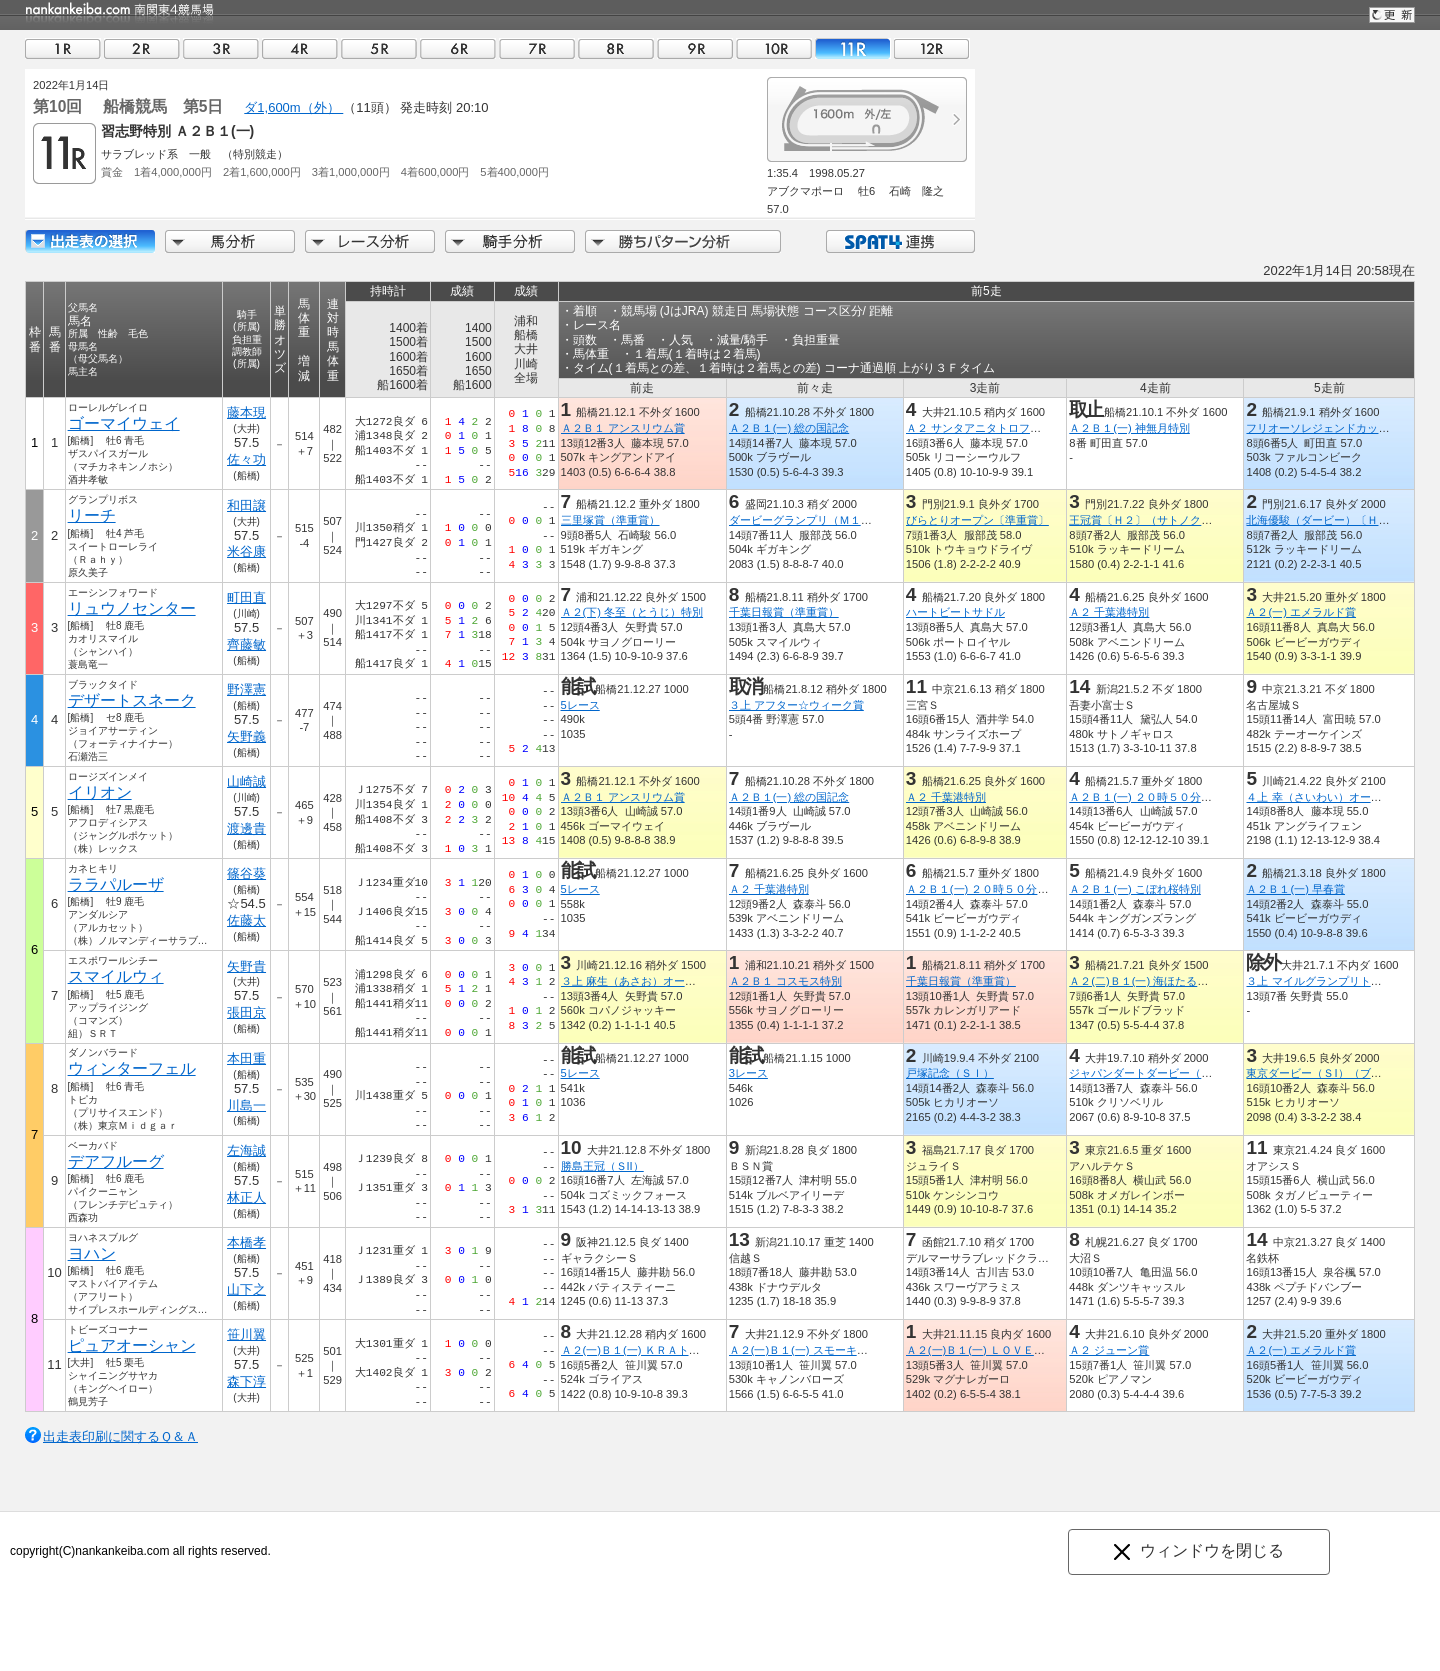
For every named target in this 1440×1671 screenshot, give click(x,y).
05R (379, 48)
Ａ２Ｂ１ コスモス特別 (785, 981)
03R (221, 48)
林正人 (246, 1197)
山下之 (246, 1289)
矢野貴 (246, 966)
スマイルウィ (116, 976)
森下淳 (246, 1381)
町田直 (246, 597)
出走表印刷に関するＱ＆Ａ (120, 1436)
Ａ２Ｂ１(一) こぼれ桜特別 (1135, 889)
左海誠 (246, 1150)
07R (537, 48)
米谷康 (246, 551)
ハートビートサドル (955, 612)
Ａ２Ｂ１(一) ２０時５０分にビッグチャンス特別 (1190, 797)
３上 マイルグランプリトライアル (1330, 981)
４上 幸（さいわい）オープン (1319, 797)
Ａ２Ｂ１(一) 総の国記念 (789, 428)
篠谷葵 (246, 873)
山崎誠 (246, 781)
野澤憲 (246, 689)
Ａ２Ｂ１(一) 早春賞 (1295, 889)
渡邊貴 (246, 828)
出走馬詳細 (90, 241)
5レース (580, 705)
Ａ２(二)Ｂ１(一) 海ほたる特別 (1144, 981)
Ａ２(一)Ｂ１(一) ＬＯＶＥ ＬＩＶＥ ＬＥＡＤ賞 (1030, 1350)
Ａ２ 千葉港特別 (1109, 612)
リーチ (92, 515)
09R (695, 48)
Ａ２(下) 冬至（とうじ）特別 (632, 612)
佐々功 (246, 459)
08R (616, 48)
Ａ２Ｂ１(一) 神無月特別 (1129, 428)
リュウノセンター (132, 608)
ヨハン (92, 1253)
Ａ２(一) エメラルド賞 (1301, 612)
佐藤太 (246, 920)
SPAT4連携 (899, 241)
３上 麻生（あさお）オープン (634, 981)
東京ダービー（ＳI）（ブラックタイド (1341, 1073)
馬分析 (230, 241)
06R (458, 48)
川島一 (246, 1105)
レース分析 (370, 241)
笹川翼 (246, 1334)
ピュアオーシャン (132, 1345)
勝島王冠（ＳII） (602, 1166)
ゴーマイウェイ (124, 423)
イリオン (100, 792)
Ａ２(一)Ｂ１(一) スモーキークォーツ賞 (826, 1350)
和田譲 (246, 505)
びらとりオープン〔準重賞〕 (977, 520)
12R (932, 48)
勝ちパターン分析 (683, 241)
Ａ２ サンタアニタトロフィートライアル (1006, 428)
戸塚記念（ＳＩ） (950, 1073)
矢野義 (246, 736)
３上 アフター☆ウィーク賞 (796, 705)
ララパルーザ (116, 884)
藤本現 (246, 412)
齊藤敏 (246, 644)
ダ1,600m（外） (293, 107)
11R (853, 48)
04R (300, 48)
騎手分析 (510, 241)
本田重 (246, 1058)
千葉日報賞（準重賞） (784, 612)
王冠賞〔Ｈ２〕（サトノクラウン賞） (1162, 520)
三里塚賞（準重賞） (610, 520)
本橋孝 (246, 1242)
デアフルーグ (116, 1161)
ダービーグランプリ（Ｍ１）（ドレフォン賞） (844, 520)
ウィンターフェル (132, 1068)
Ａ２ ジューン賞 (1109, 1350)
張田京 (246, 1012)
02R (142, 48)
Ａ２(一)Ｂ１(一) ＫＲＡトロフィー (647, 1350)
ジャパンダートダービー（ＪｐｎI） (1158, 1073)
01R (63, 48)
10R (774, 48)
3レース (748, 1073)
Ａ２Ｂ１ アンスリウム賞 (623, 428)
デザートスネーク (132, 700)
